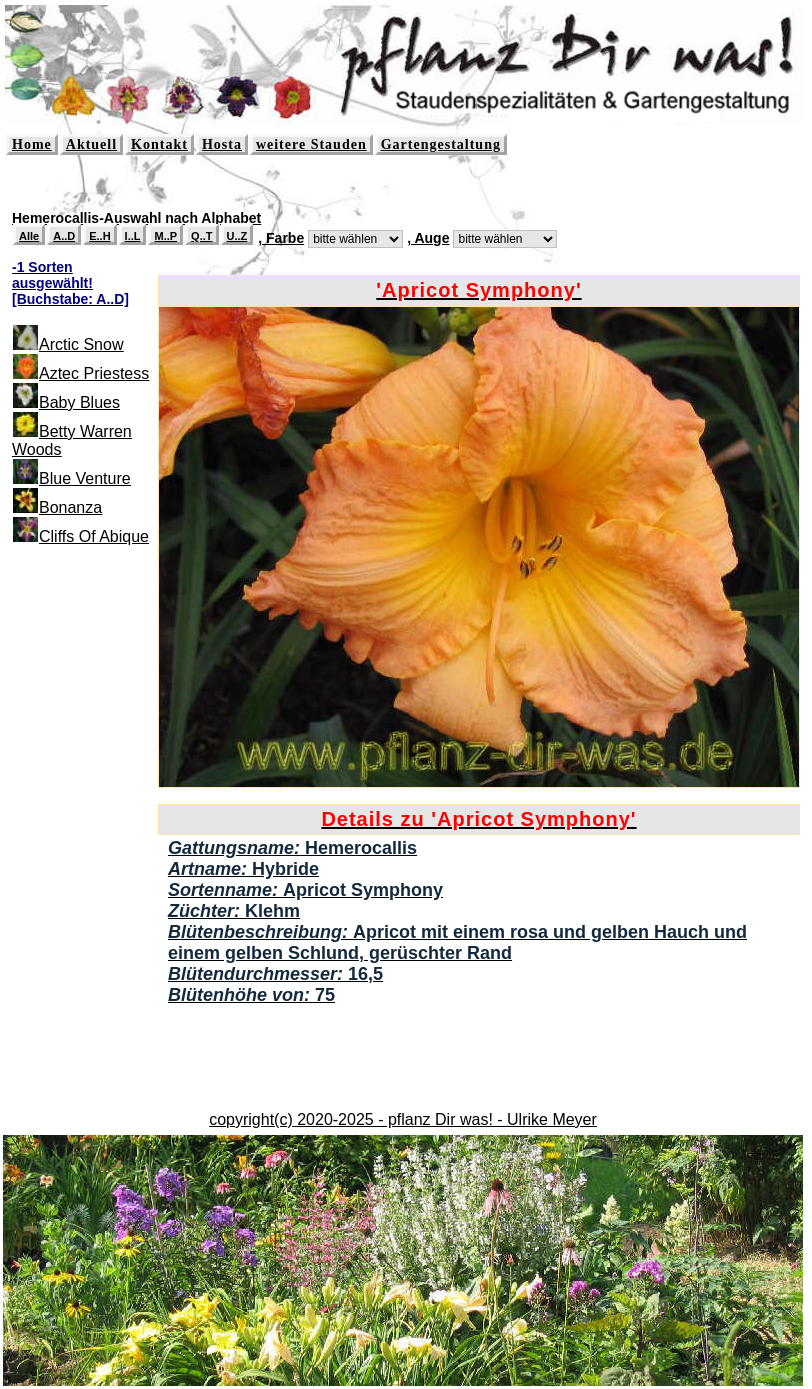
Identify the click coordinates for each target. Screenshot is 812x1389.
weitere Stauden (311, 144)
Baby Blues (79, 402)
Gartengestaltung (441, 144)
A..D (64, 236)
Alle (29, 236)
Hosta (222, 144)
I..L (133, 236)
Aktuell (91, 144)
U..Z (237, 236)
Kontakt (159, 144)
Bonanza (70, 507)
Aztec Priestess (94, 373)
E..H (99, 236)
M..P (165, 236)
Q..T (201, 236)
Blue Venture (85, 478)
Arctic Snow (81, 344)
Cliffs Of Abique (94, 536)
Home (32, 144)
